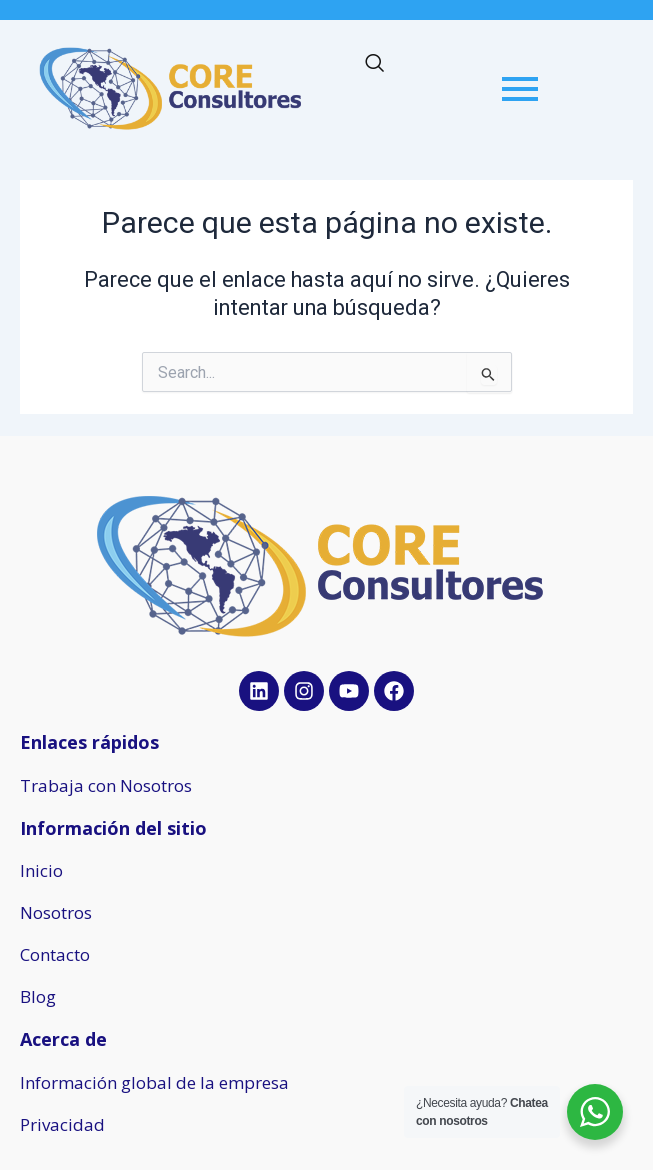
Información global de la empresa (154, 1082)
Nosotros (56, 912)
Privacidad (62, 1124)
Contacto (55, 954)
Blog (38, 996)
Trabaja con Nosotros (106, 785)
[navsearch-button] (374, 65)
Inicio (41, 870)
